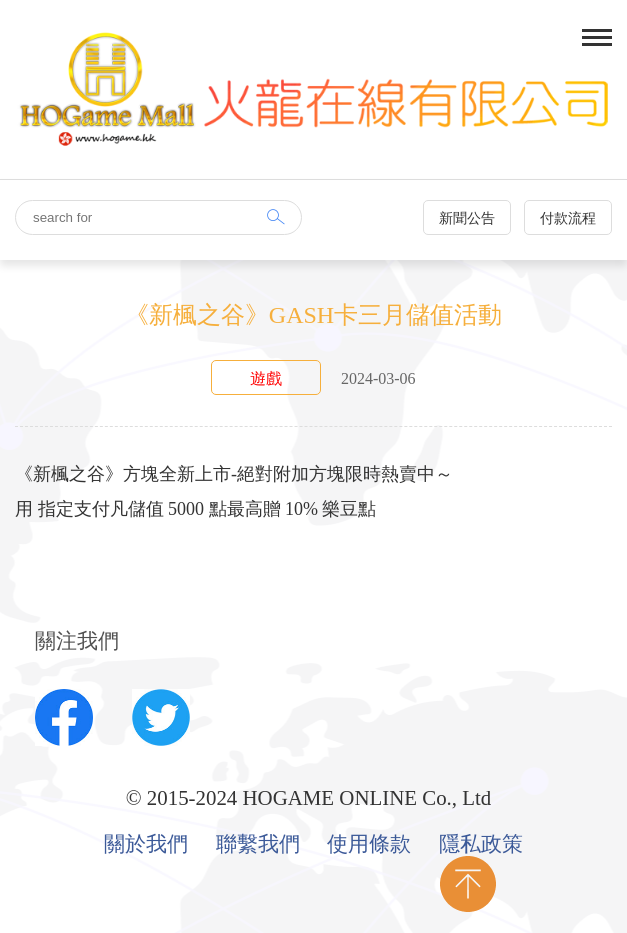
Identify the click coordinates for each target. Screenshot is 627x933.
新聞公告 (467, 218)
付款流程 (568, 218)
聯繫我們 (258, 845)
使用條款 (369, 845)
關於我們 (146, 845)
